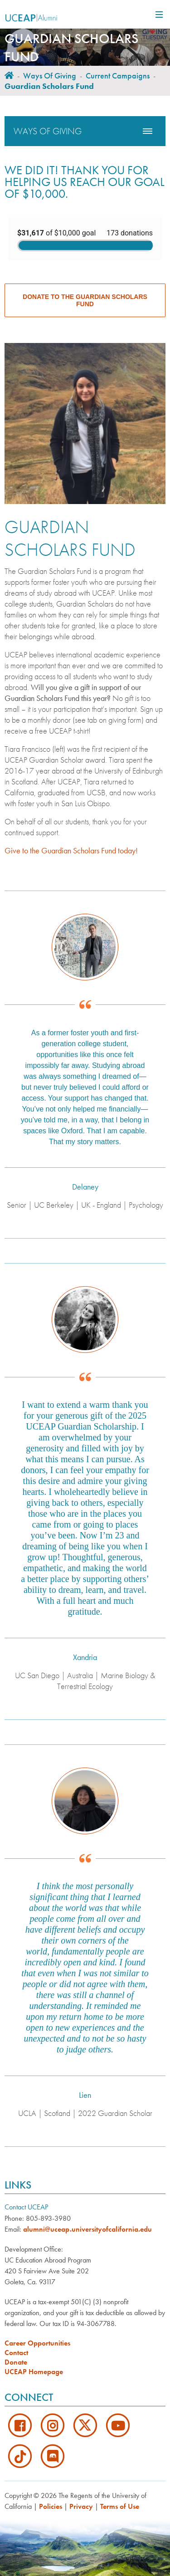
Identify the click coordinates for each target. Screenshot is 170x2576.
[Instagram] (53, 2424)
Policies (50, 2506)
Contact (16, 2352)
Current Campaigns (118, 75)
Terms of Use (119, 2506)
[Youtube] (117, 2424)
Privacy (81, 2506)
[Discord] (52, 2455)
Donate (16, 2362)
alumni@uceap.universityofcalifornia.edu (87, 2229)
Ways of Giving (49, 75)
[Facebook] (21, 2424)
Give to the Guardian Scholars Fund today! (71, 850)
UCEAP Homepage (34, 2371)
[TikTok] (21, 2455)
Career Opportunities (37, 2343)
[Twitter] (86, 2424)
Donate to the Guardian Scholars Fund (85, 300)
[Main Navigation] (158, 15)
